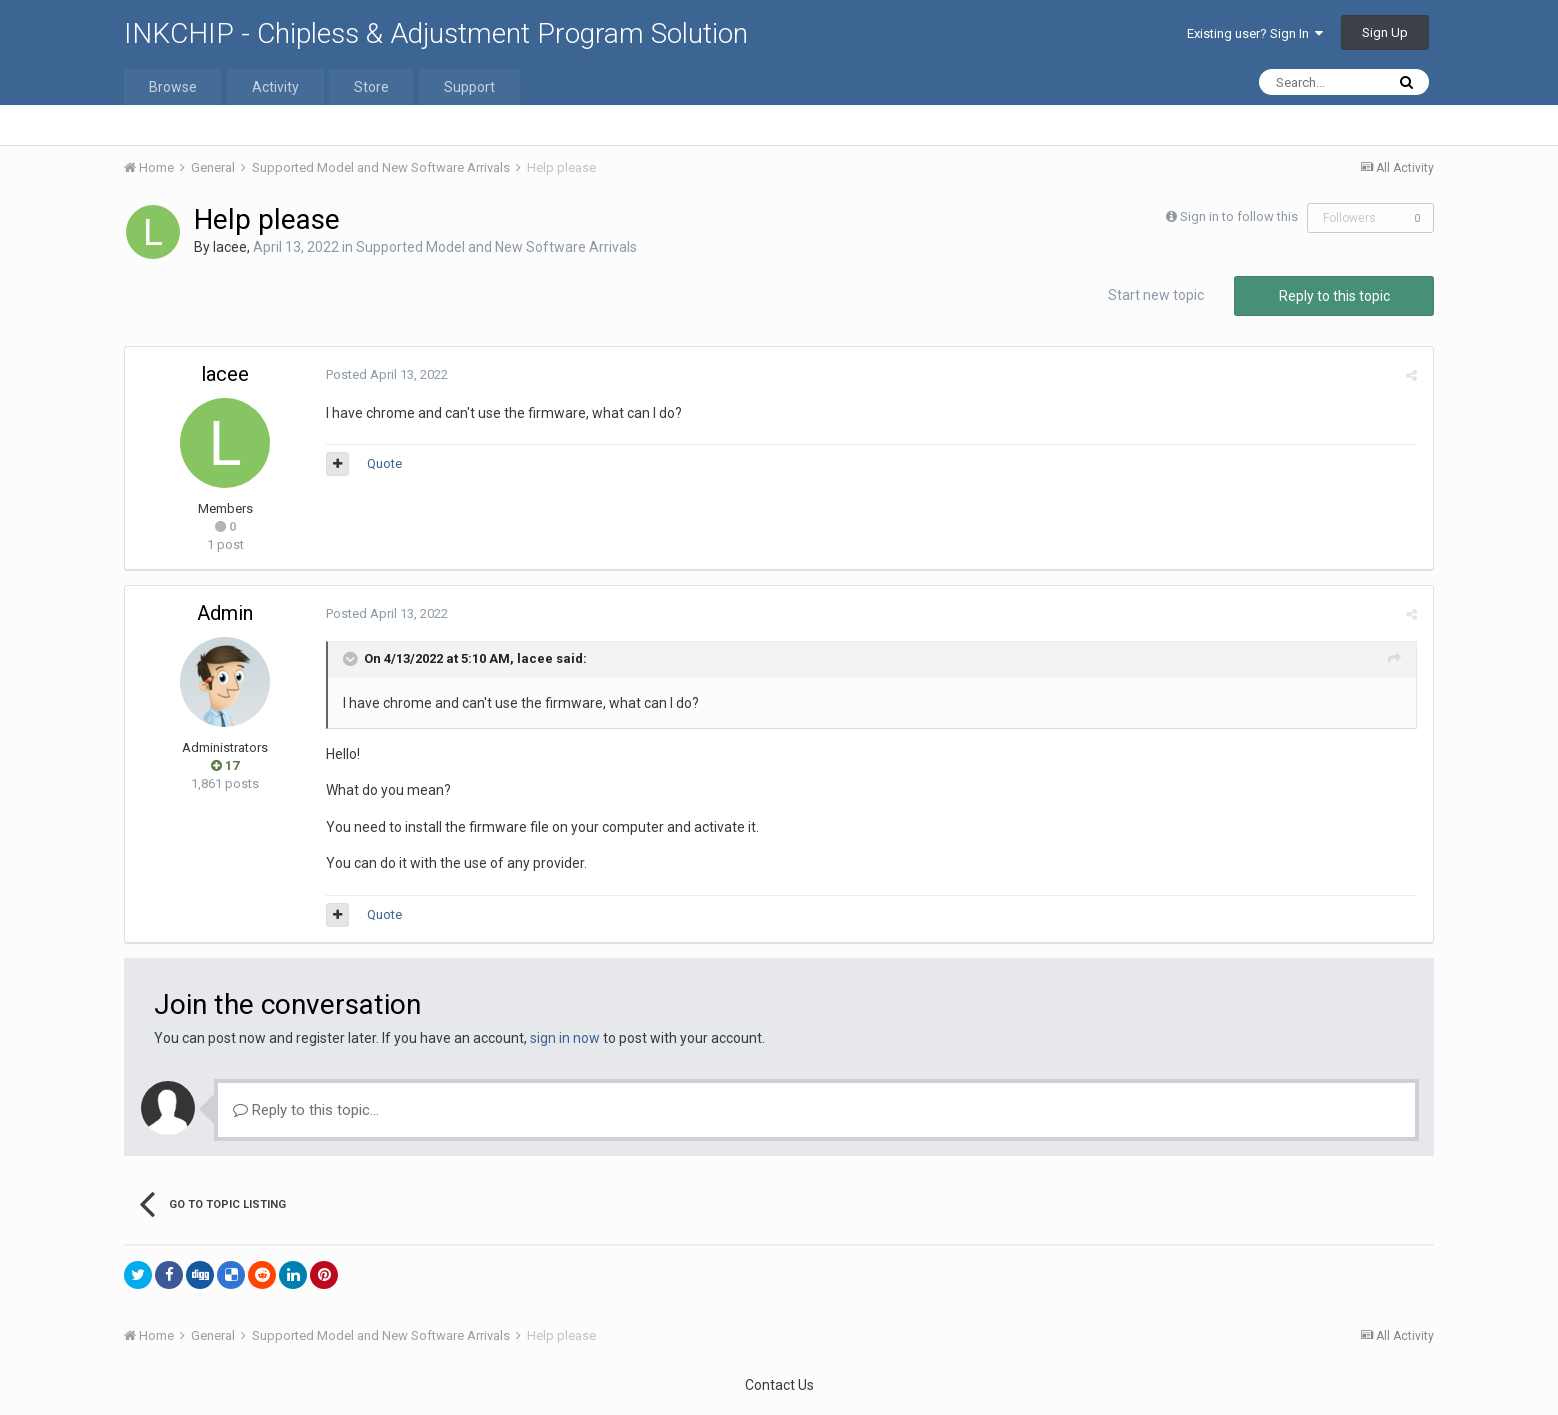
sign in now (565, 1038)
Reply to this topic (1334, 296)
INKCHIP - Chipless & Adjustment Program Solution (436, 33)
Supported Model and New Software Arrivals (496, 247)
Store (371, 87)
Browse (173, 87)
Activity (275, 87)
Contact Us (779, 1385)
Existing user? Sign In (1255, 33)
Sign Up (1385, 32)
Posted (386, 374)
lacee (230, 247)
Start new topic (1156, 295)
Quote (383, 463)
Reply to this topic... (306, 1110)
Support (469, 87)
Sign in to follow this (1239, 216)
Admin (225, 613)
